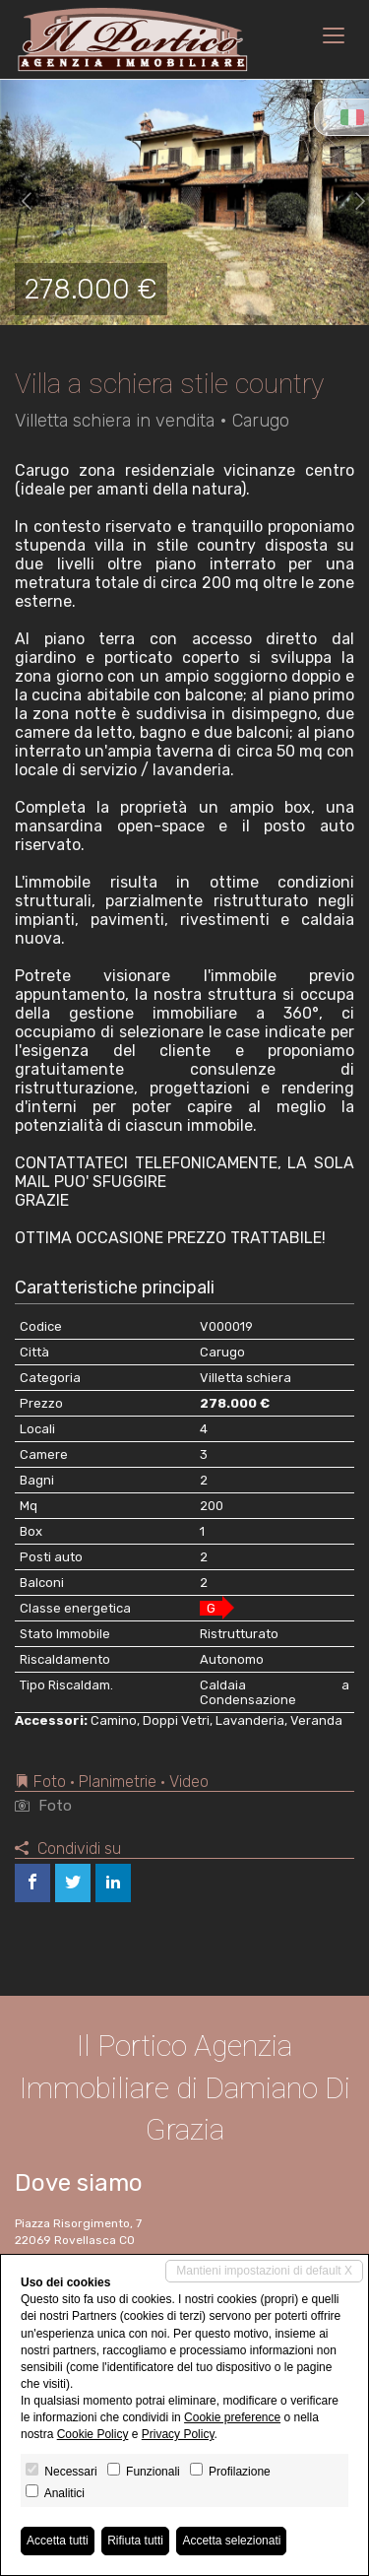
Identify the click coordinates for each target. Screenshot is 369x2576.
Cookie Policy (93, 2434)
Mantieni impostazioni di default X (264, 2271)
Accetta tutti (58, 2540)
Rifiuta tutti (135, 2540)
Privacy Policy (178, 2434)
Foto (43, 1806)
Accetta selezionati (231, 2540)
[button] (18, 202)
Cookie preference (232, 2417)
